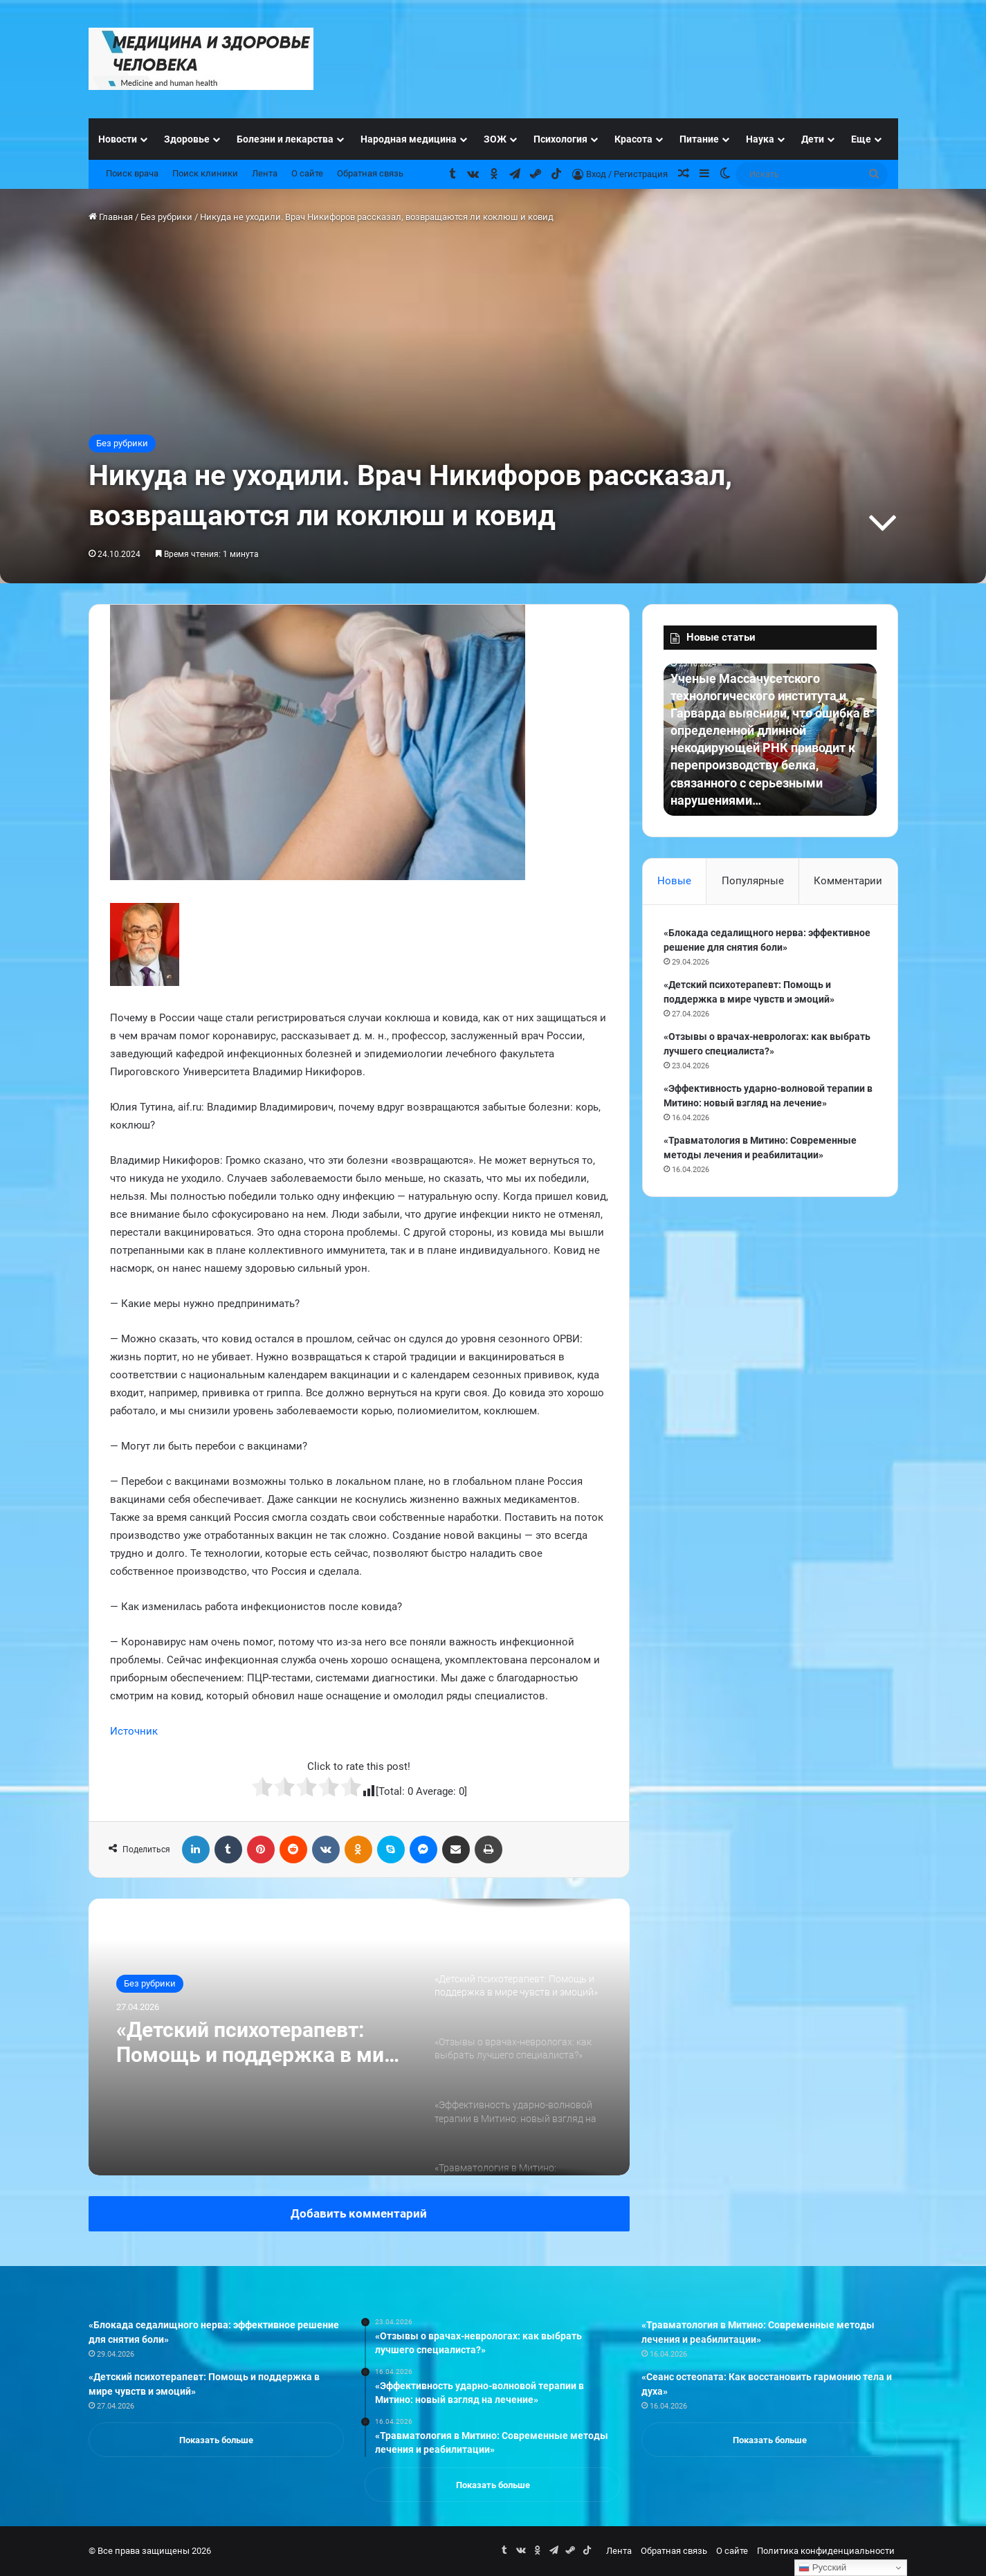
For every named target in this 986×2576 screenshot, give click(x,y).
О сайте (307, 173)
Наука (760, 139)
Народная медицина (408, 139)
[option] (359, 2037)
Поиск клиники (205, 173)
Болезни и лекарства (285, 139)
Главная (111, 217)
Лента (264, 173)
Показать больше (216, 2440)
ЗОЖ (495, 139)
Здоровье (187, 139)
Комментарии (848, 881)
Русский (822, 2567)
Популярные (753, 881)
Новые (674, 881)
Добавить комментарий (359, 2213)
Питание (699, 139)
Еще (861, 139)
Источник (134, 1731)
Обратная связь (370, 173)
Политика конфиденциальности (826, 2551)
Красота (633, 139)
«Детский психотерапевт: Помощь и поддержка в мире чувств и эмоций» (261, 2042)
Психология (560, 139)
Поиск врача (132, 173)
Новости (117, 139)
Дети (812, 139)
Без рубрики (166, 217)
